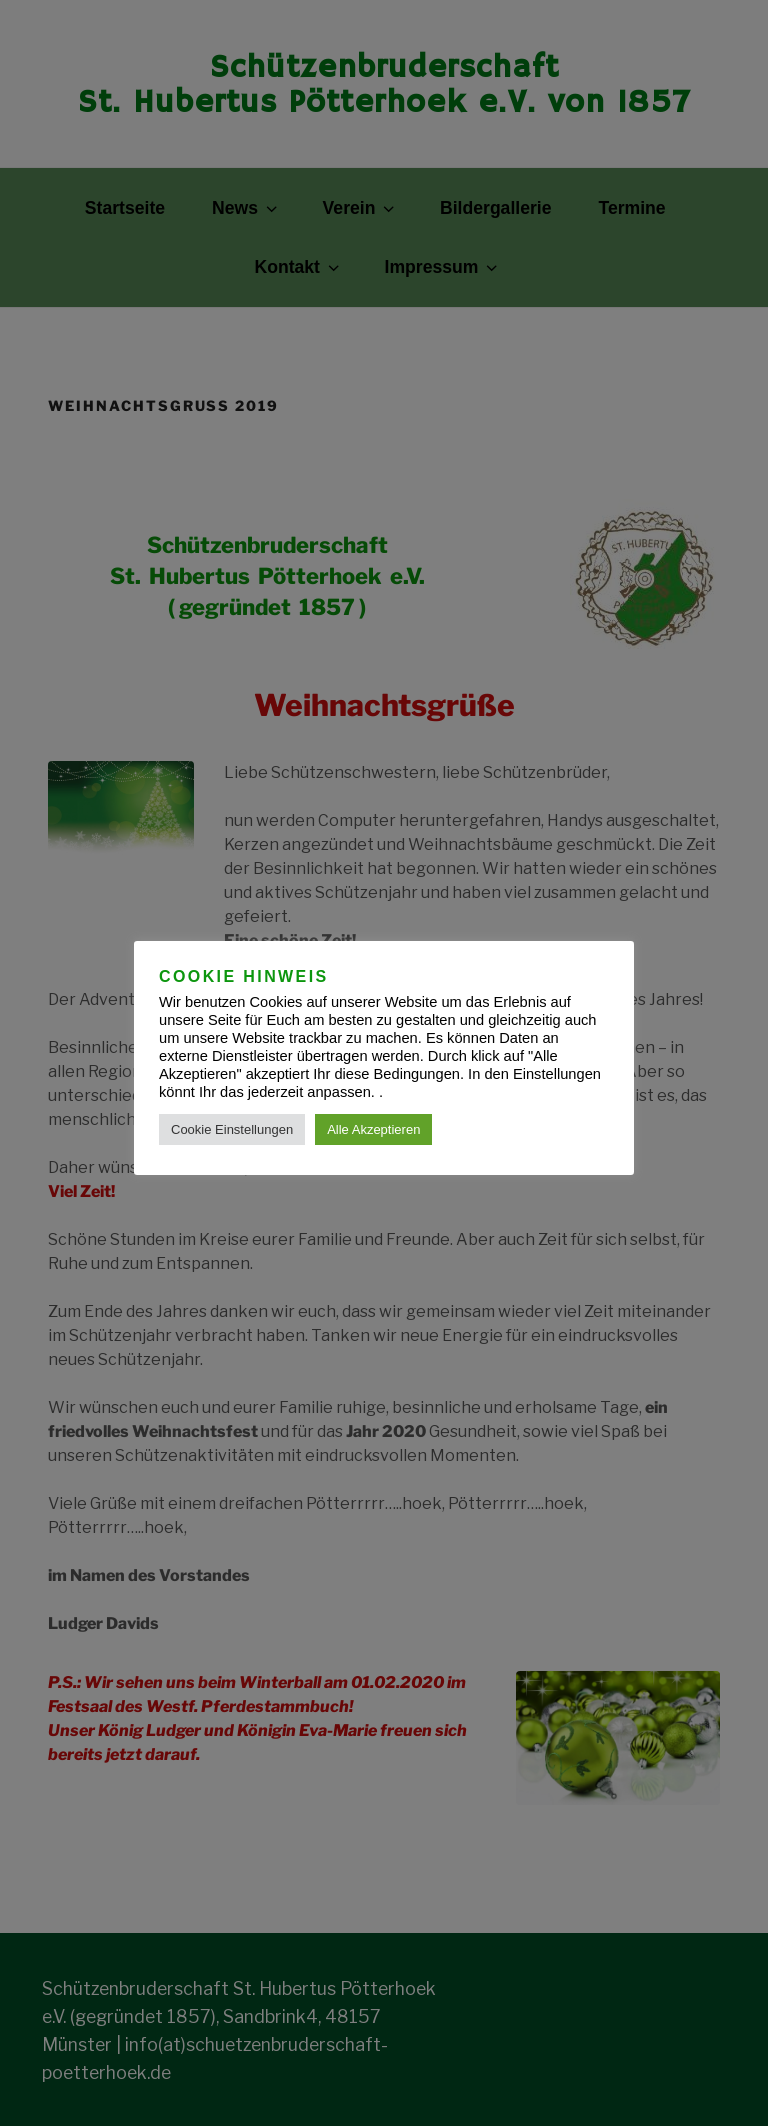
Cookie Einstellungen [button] (232, 1129)
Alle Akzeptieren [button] (373, 1129)
